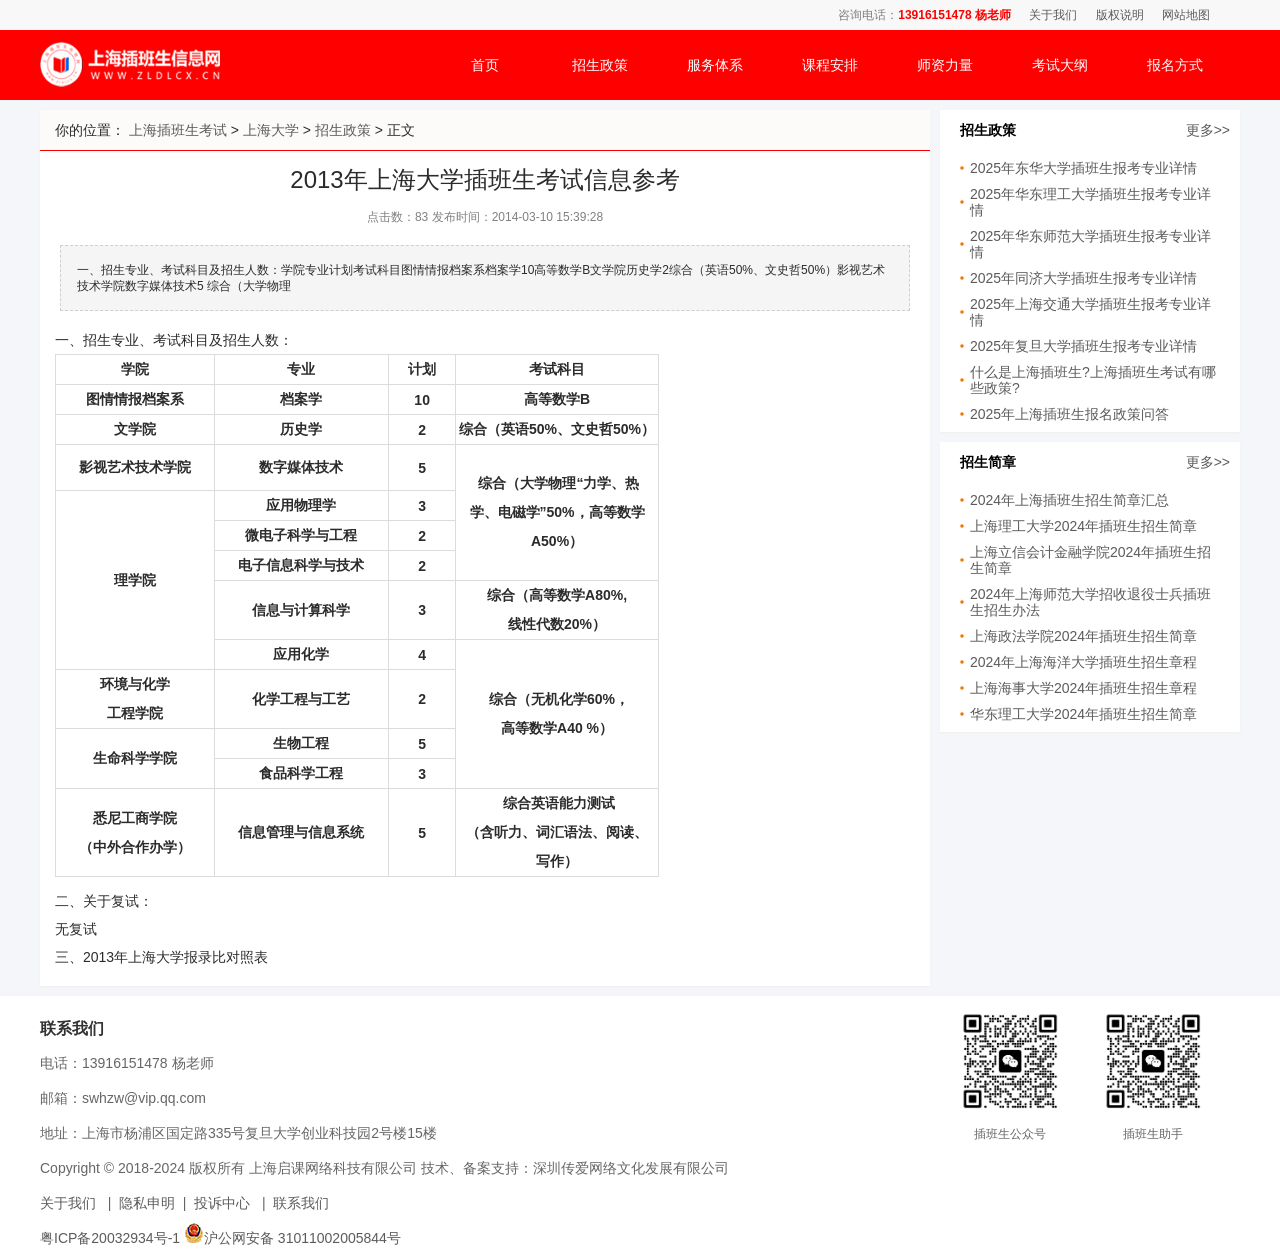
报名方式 (1175, 65)
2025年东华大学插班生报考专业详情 (1083, 168)
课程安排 (830, 65)
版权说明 (1120, 15)
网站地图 (1186, 15)
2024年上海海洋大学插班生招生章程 (1083, 662)
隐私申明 (147, 1203)
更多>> (1208, 130)
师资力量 (945, 65)
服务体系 (715, 65)
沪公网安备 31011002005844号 (292, 1238)
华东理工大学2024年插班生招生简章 (1083, 714)
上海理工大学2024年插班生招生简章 (1083, 526)
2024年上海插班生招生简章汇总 (1069, 500)
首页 (485, 65)
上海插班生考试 (178, 130)
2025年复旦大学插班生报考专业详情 (1083, 346)
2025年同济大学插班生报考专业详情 (1083, 278)
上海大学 (271, 130)
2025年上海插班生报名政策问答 (1069, 414)
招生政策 (600, 65)
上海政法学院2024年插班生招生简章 (1083, 636)
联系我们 (301, 1203)
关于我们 (1053, 15)
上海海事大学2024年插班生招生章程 (1083, 688)
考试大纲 (1060, 65)
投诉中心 (222, 1203)
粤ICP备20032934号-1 (110, 1238)
